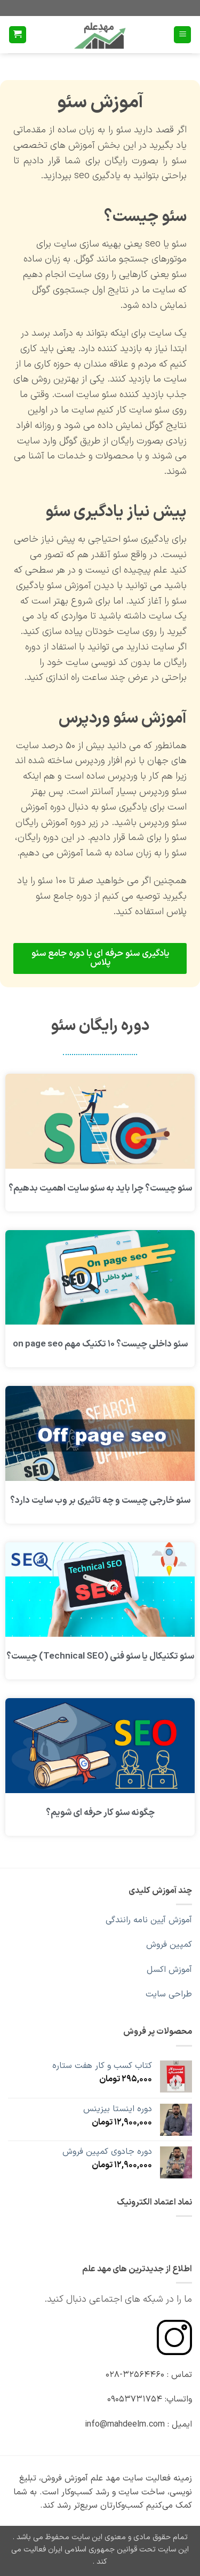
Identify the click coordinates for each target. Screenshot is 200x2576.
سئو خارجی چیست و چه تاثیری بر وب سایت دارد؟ (100, 1501)
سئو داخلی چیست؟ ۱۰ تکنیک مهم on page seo (100, 1344)
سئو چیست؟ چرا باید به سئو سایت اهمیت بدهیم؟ (100, 1188)
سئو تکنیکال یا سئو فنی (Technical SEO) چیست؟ (100, 1656)
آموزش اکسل (169, 1969)
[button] (182, 35)
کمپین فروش (169, 1944)
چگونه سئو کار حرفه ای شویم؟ (100, 1813)
